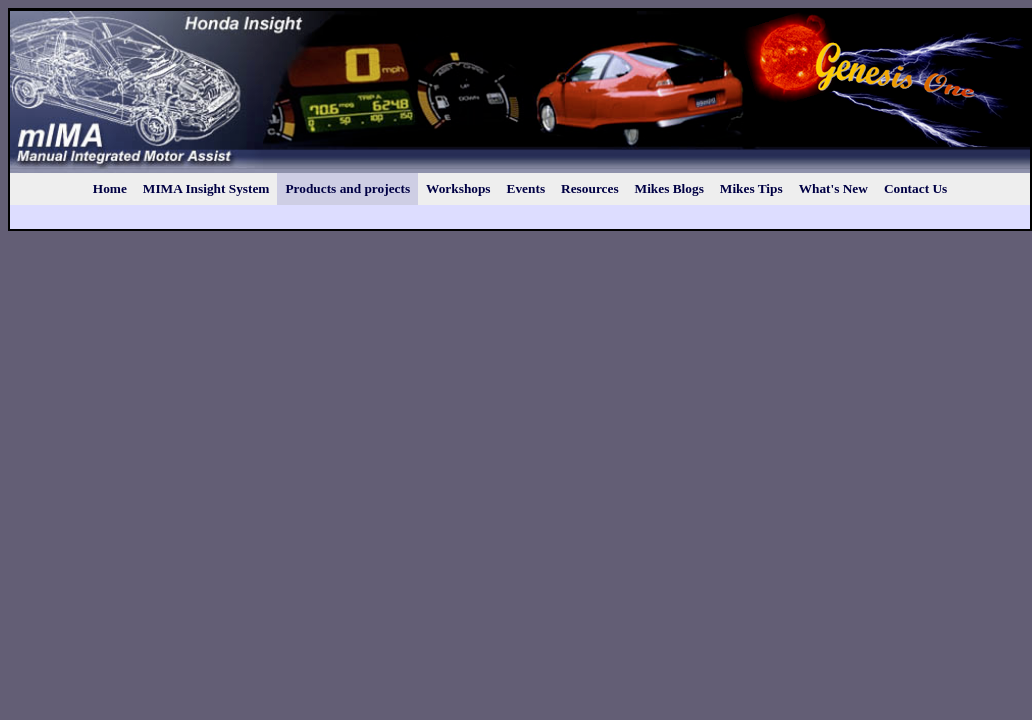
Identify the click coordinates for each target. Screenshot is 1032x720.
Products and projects (347, 188)
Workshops (458, 188)
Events (526, 188)
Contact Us (915, 188)
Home (110, 188)
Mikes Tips (751, 188)
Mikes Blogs (669, 188)
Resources (590, 188)
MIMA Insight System (206, 188)
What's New (833, 188)
